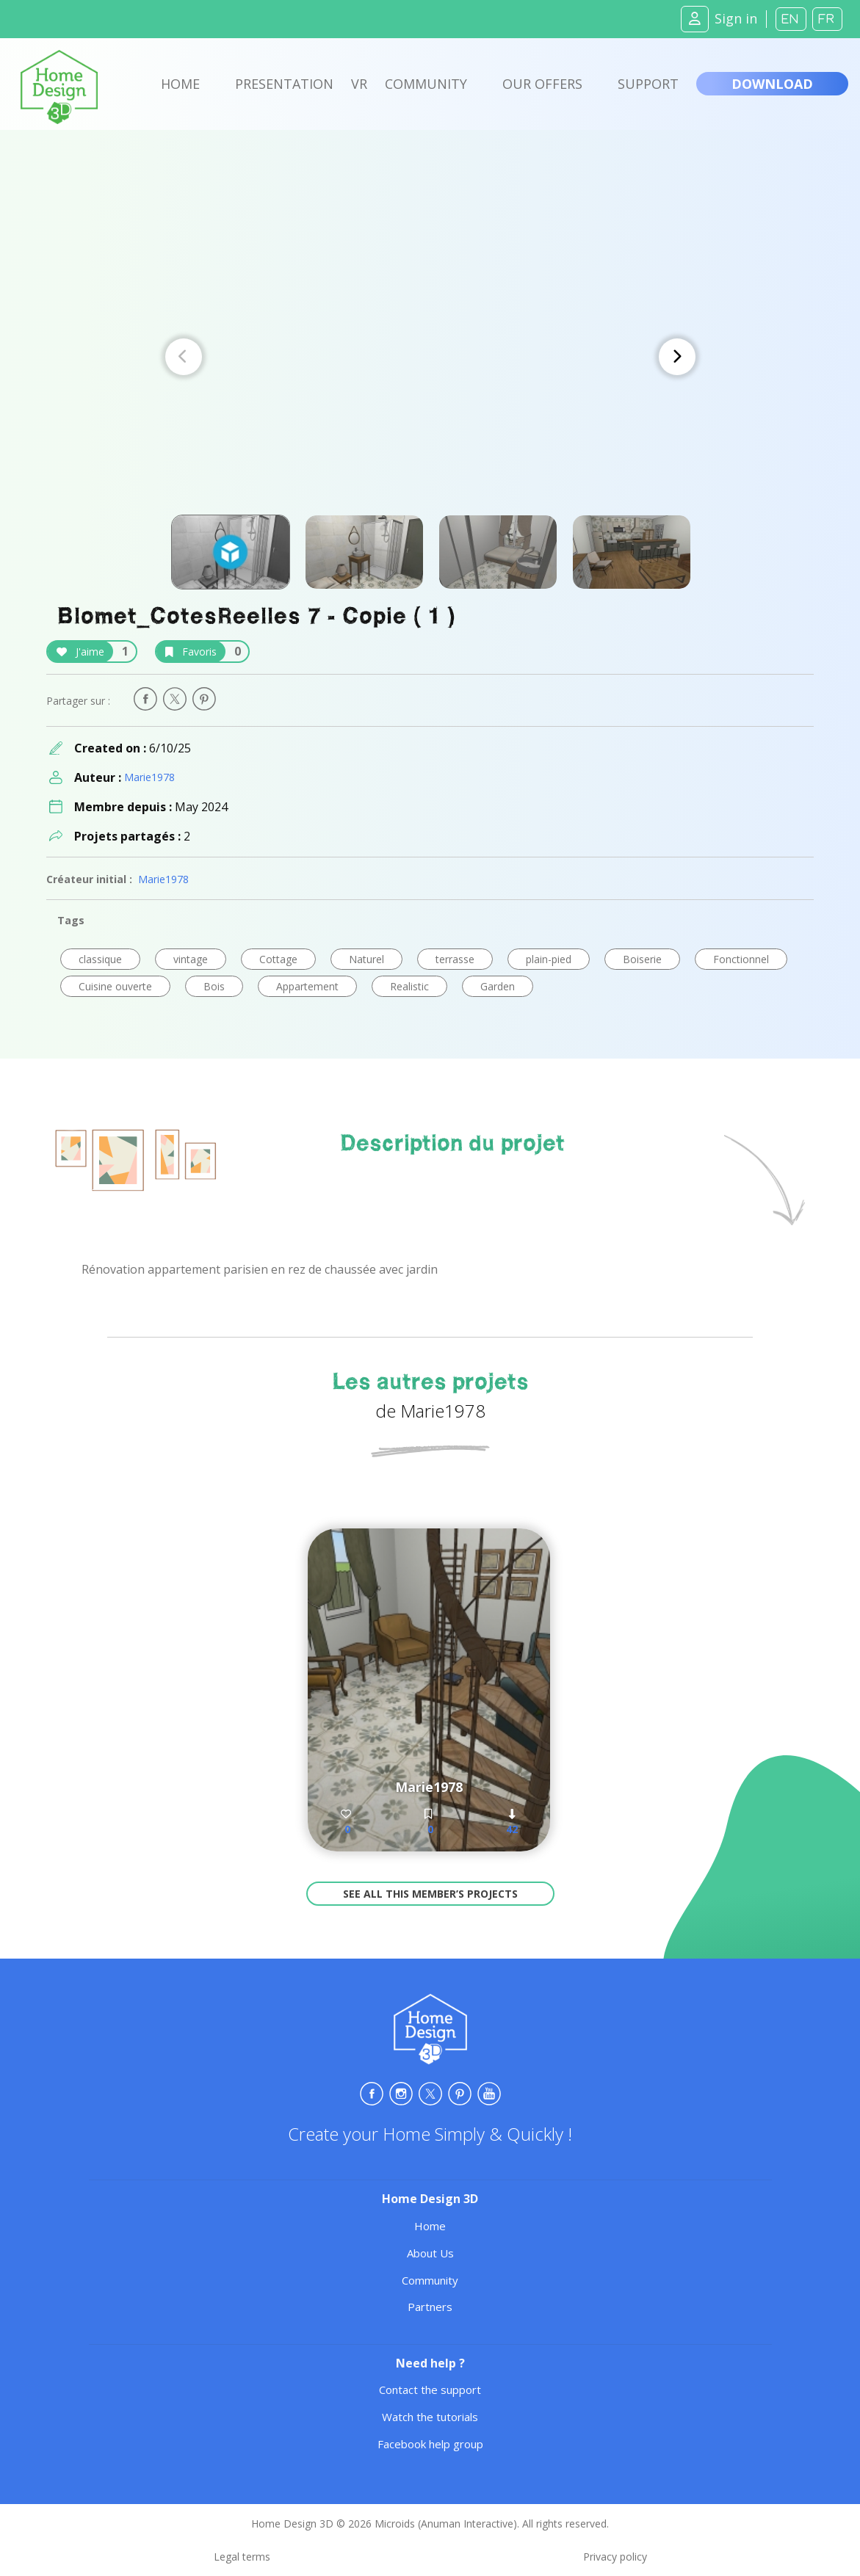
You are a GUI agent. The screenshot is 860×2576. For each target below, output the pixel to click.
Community (426, 83)
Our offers (542, 83)
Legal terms (242, 2557)
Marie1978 (149, 777)
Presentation (284, 83)
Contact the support (430, 2389)
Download (772, 83)
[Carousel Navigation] (430, 356)
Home (180, 83)
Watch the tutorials (430, 2416)
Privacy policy (615, 2557)
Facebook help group (430, 2444)
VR (359, 83)
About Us (430, 2253)
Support (648, 83)
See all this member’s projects (430, 1894)
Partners (430, 2306)
